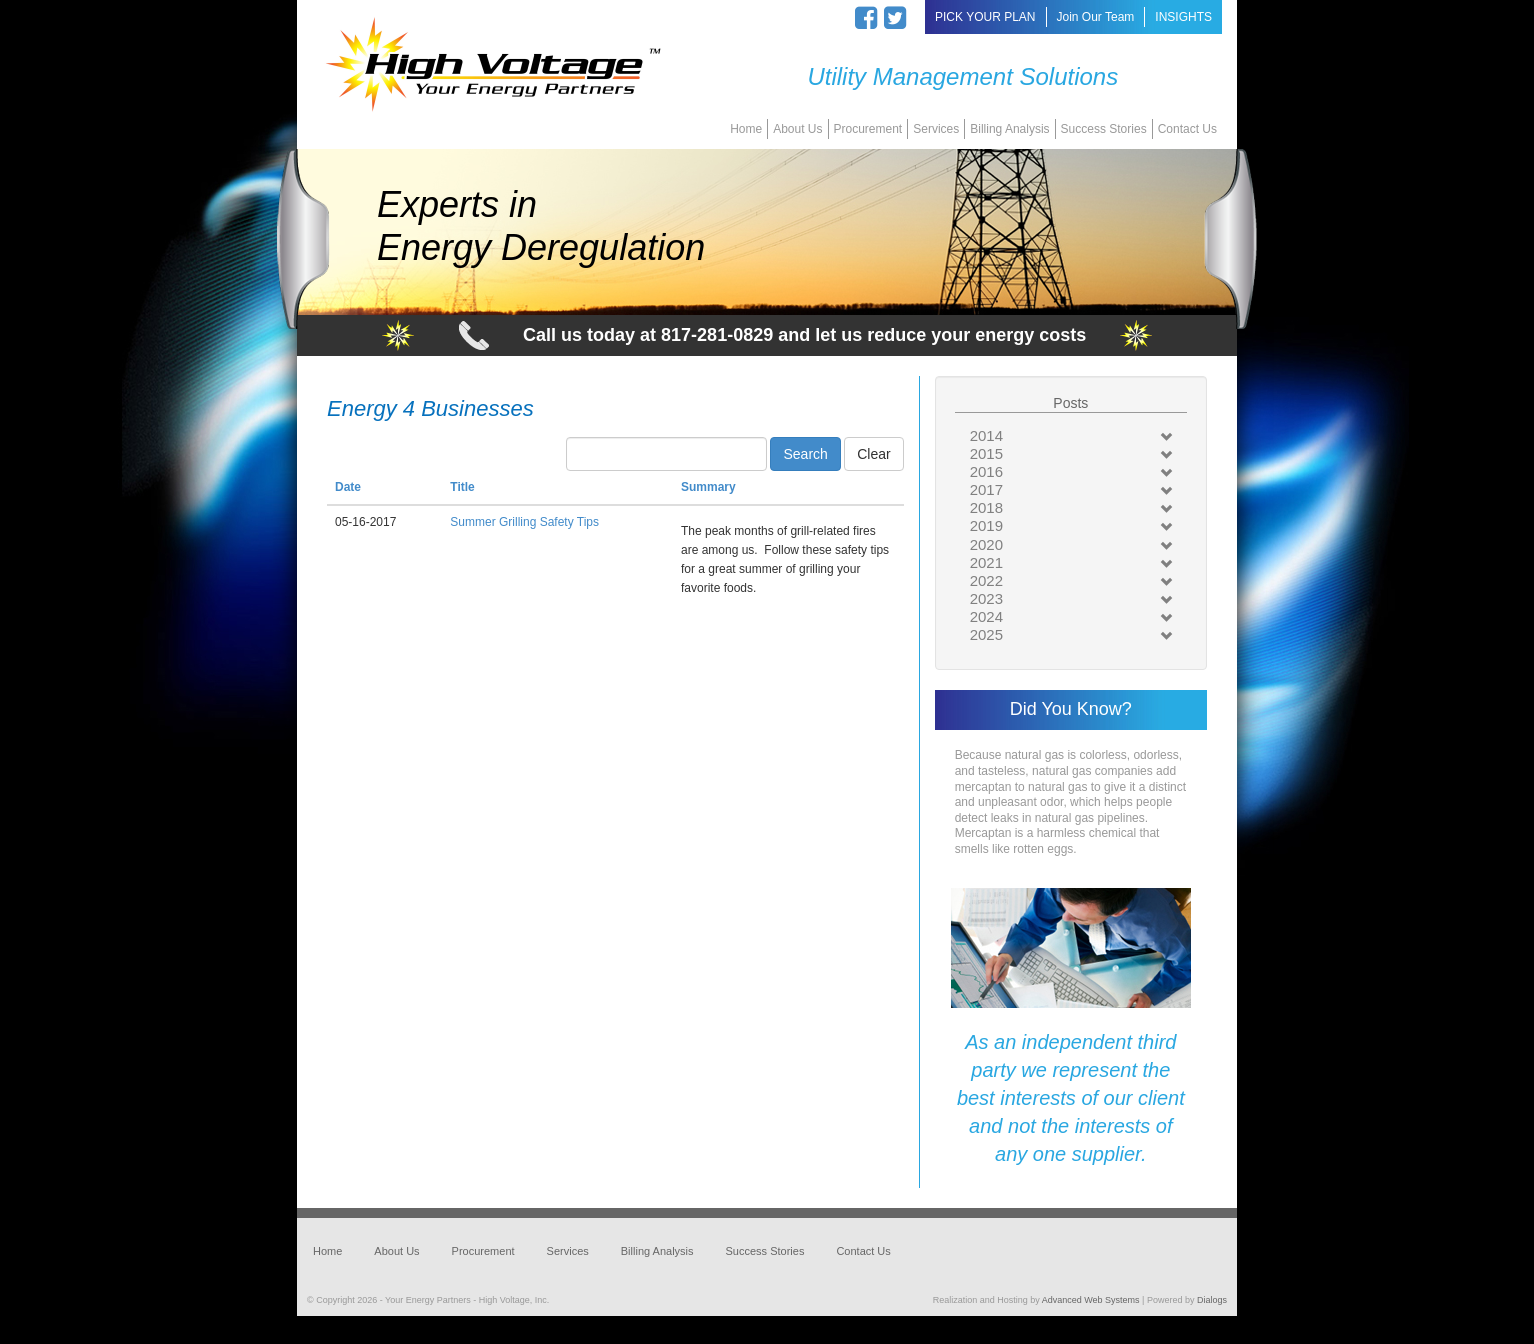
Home (746, 129)
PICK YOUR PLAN (985, 17)
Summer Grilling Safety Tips (524, 522)
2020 (986, 544)
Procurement (868, 129)
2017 (986, 489)
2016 (986, 471)
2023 (986, 598)
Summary (708, 487)
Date (348, 487)
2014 (986, 435)
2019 (986, 525)
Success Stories (1104, 129)
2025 (986, 634)
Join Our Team (1096, 17)
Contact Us (1187, 129)
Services (936, 129)
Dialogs (1212, 1300)
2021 (986, 562)
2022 (986, 580)
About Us (797, 129)
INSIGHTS (1183, 17)
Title (462, 487)
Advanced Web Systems (1091, 1300)
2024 (986, 616)
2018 (986, 507)
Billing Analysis (1009, 129)
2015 (986, 453)
